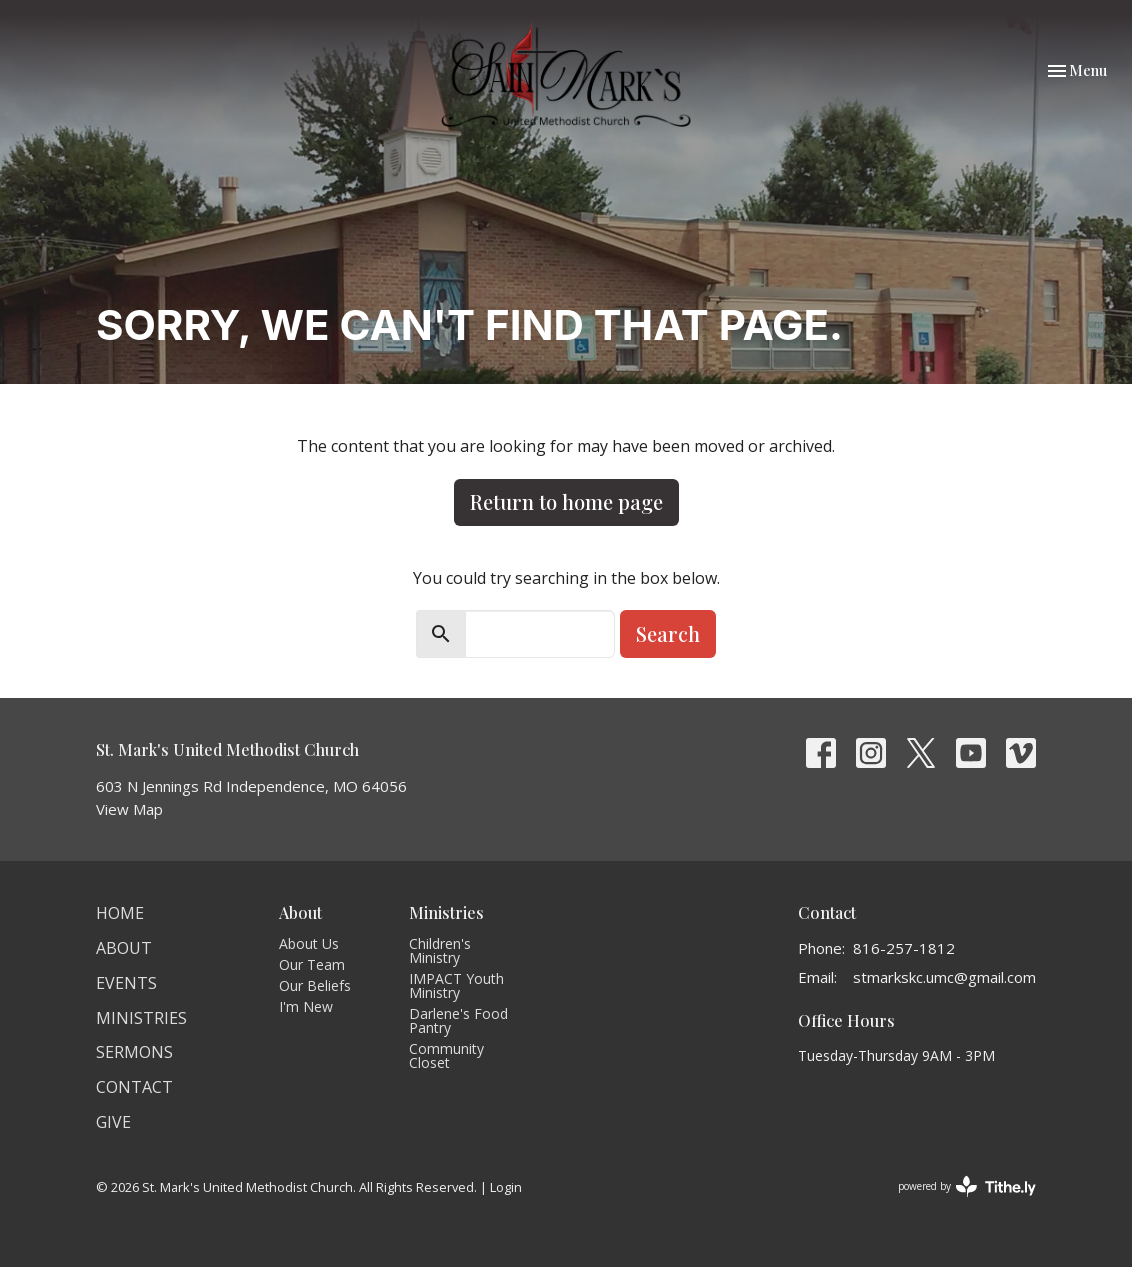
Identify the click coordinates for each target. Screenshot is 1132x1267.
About (124, 948)
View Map (129, 809)
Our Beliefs (315, 985)
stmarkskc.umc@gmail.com (944, 977)
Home (120, 913)
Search (668, 633)
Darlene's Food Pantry (458, 1020)
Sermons (134, 1052)
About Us (309, 943)
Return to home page (566, 501)
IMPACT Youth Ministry (456, 985)
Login (506, 1187)
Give (113, 1122)
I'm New (306, 1006)
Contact (134, 1087)
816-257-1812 (904, 948)
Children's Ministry (440, 950)
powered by (967, 1186)
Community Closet (446, 1055)
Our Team (312, 964)
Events (126, 983)
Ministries (141, 1018)
